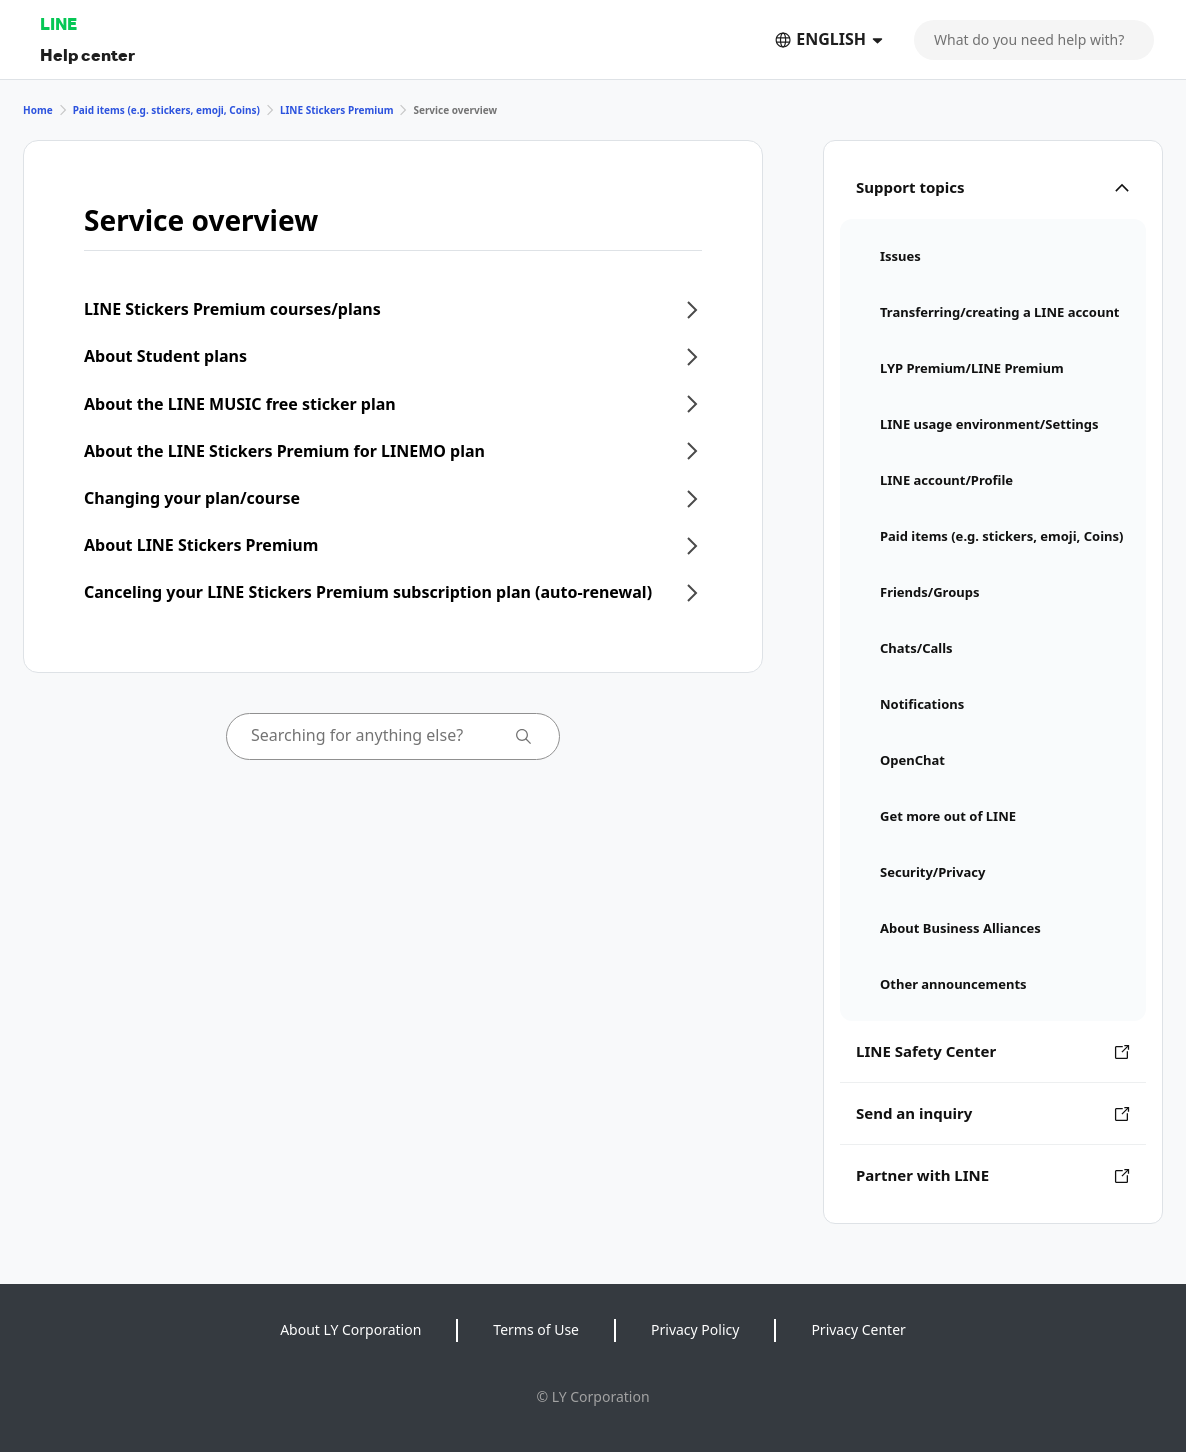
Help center (87, 54)
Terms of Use (536, 1329)
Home (38, 110)
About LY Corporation (350, 1329)
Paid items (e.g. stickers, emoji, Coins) (166, 110)
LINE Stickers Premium (337, 110)
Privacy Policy (695, 1329)
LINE (58, 23)
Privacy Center (858, 1329)
